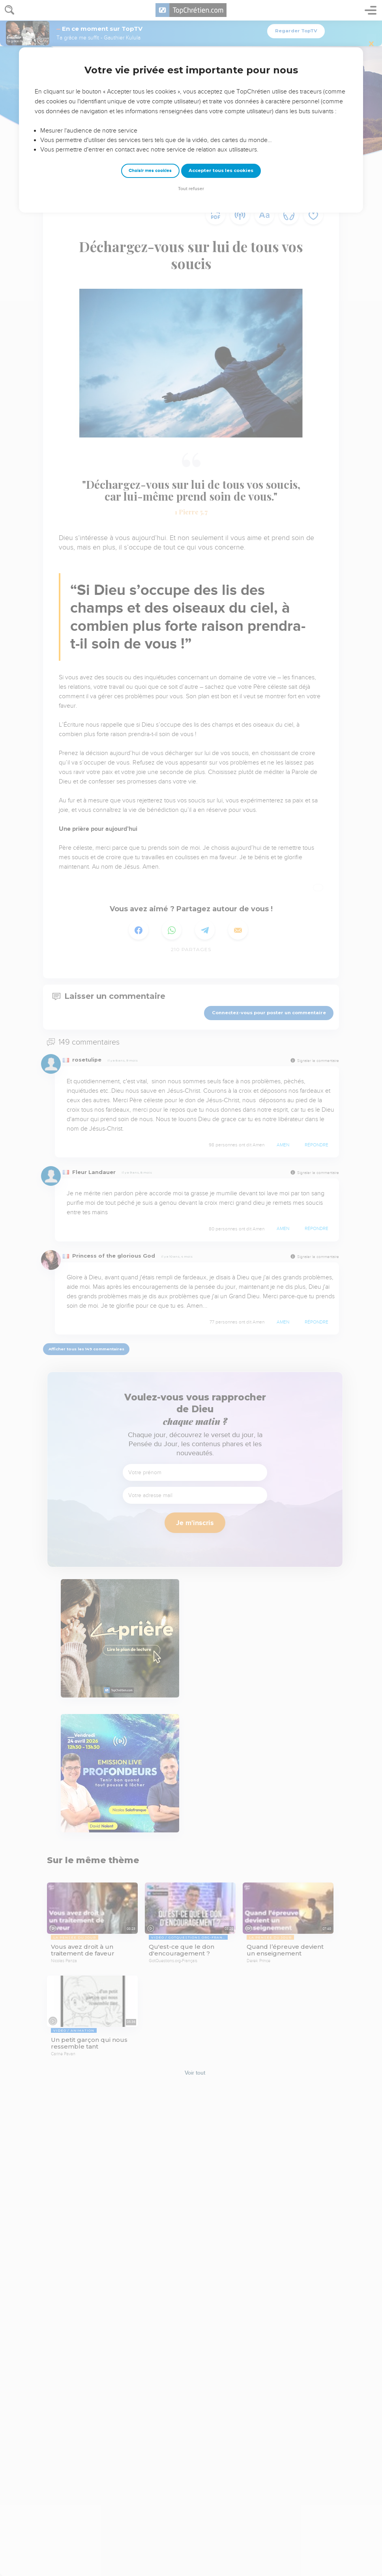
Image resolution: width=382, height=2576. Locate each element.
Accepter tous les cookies (221, 170)
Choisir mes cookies (150, 170)
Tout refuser (191, 188)
